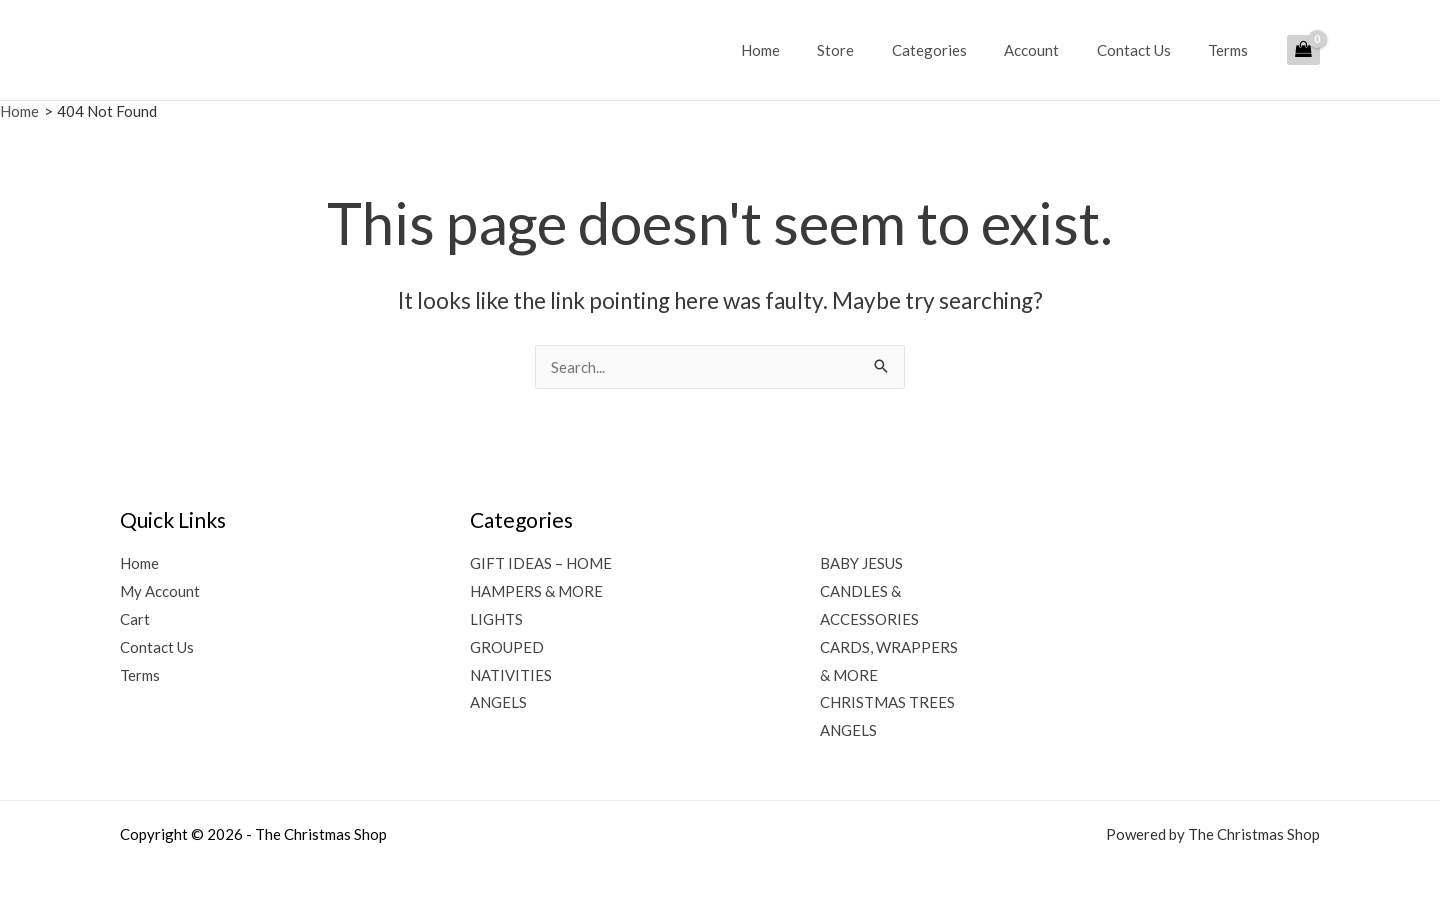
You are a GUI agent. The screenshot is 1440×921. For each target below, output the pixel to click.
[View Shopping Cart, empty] (1303, 50)
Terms (1232, 50)
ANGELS (498, 702)
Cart (135, 619)
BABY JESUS (861, 563)
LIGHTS (496, 619)
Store (869, 50)
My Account (160, 591)
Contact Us (1145, 50)
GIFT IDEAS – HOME (541, 563)
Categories (955, 50)
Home (801, 50)
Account (1050, 50)
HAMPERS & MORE (536, 591)
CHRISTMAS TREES (887, 702)
